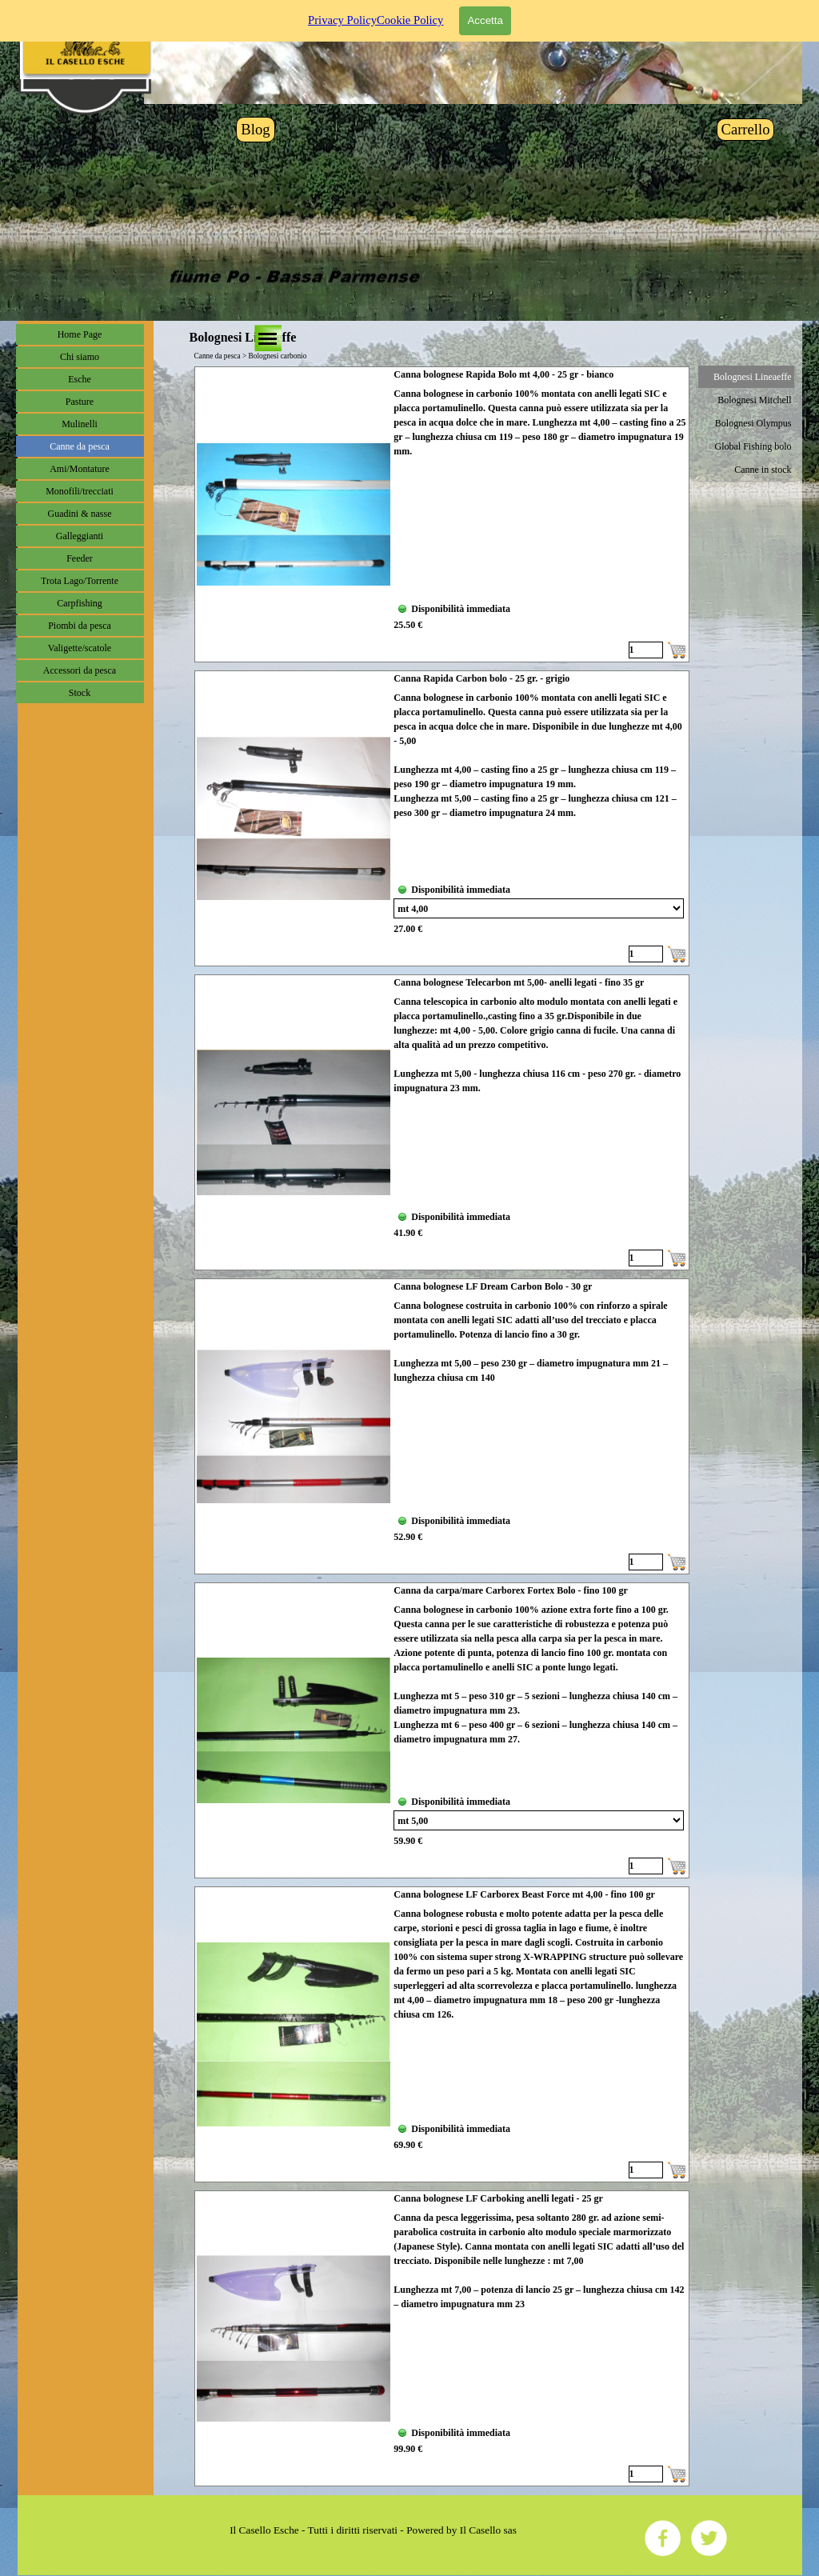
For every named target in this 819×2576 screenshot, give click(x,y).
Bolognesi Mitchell (754, 400)
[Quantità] (646, 650)
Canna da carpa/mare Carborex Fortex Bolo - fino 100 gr (511, 1590)
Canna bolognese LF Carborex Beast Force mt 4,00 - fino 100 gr (524, 1894)
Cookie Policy (410, 8)
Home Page (80, 334)
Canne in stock (762, 469)
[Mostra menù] (268, 338)
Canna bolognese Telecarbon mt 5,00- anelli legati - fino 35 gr (519, 982)
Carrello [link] (745, 129)
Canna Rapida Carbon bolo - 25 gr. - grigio (481, 678)
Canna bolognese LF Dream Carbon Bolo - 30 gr (493, 1286)
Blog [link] (255, 129)
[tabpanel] (373, 2530)
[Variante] (539, 908)
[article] (441, 514)
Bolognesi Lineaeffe (752, 376)
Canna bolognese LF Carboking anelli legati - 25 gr (498, 2198)
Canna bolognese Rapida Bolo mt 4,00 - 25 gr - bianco (503, 374)
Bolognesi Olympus (753, 423)
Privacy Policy (342, 8)
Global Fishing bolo (752, 446)
